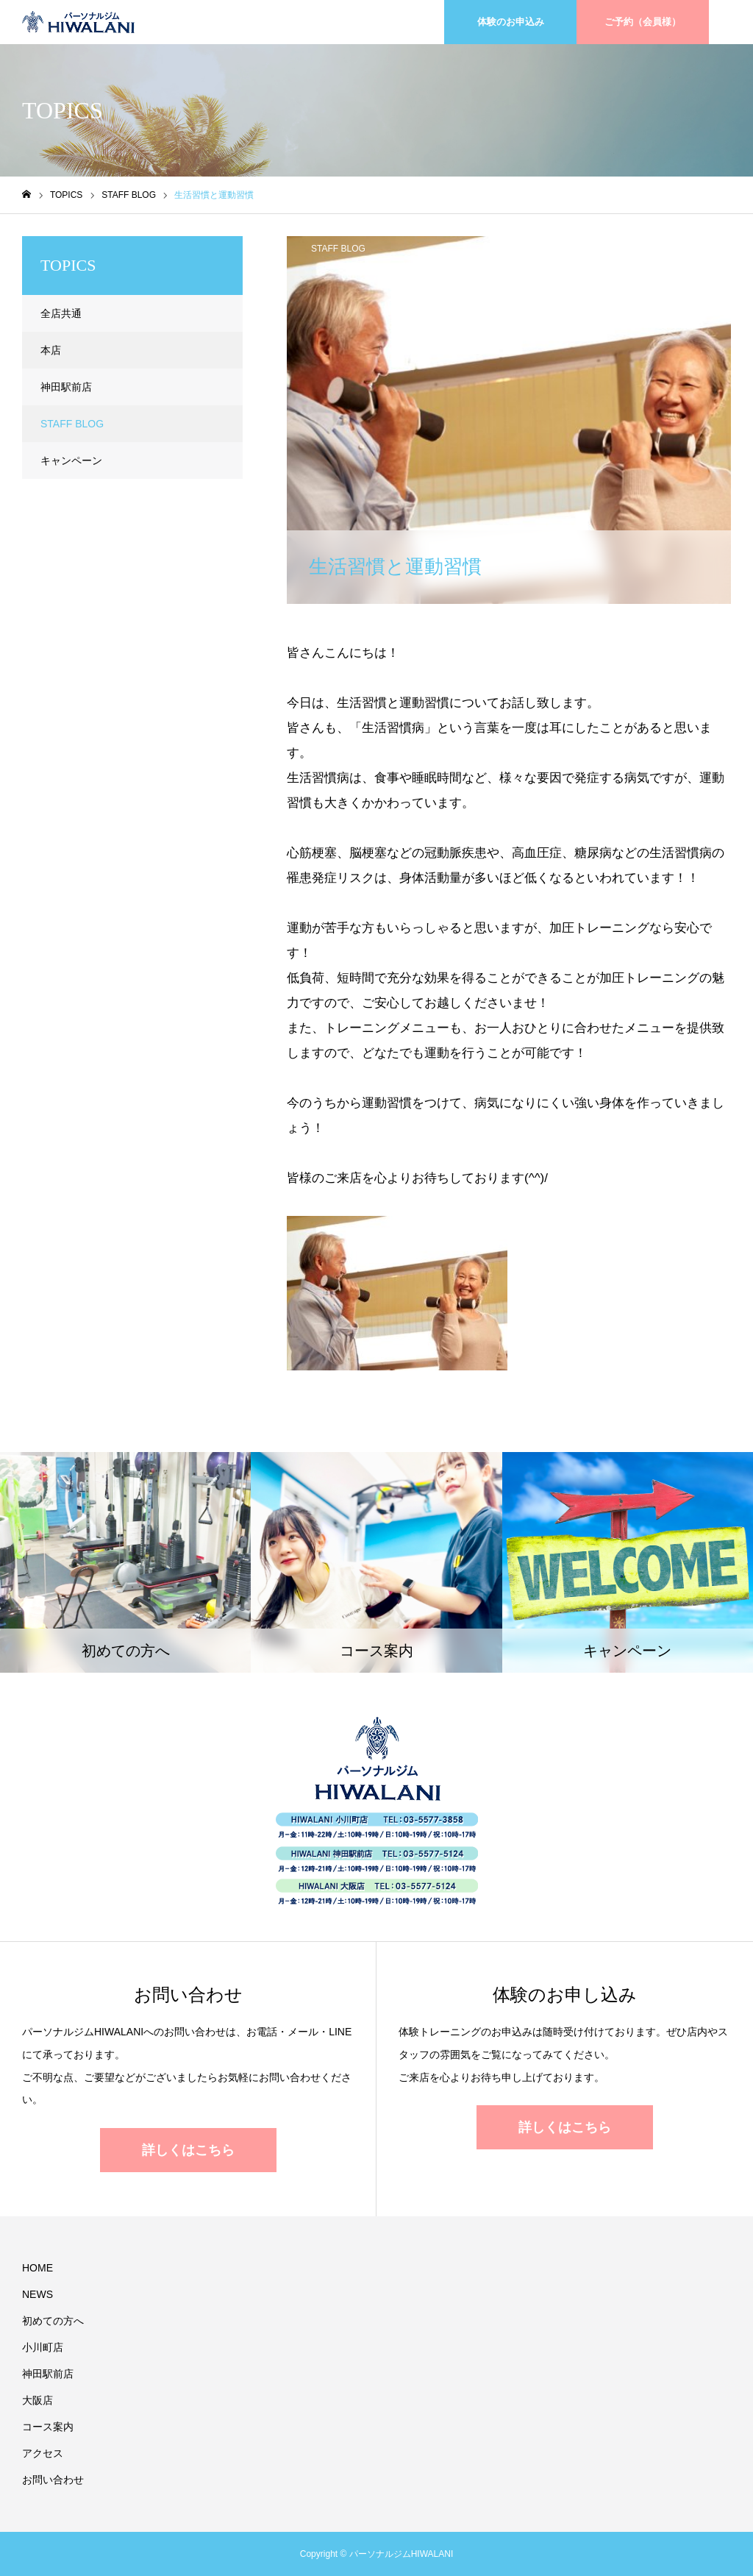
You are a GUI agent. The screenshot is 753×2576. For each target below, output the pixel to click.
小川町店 (42, 2347)
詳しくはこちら (188, 2150)
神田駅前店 (66, 387)
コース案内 (48, 2427)
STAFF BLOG (338, 248)
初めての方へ (53, 2321)
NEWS (37, 2294)
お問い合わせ (53, 2480)
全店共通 (61, 313)
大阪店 (37, 2400)
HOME (37, 2268)
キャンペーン (71, 460)
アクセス (42, 2453)
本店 (50, 350)
